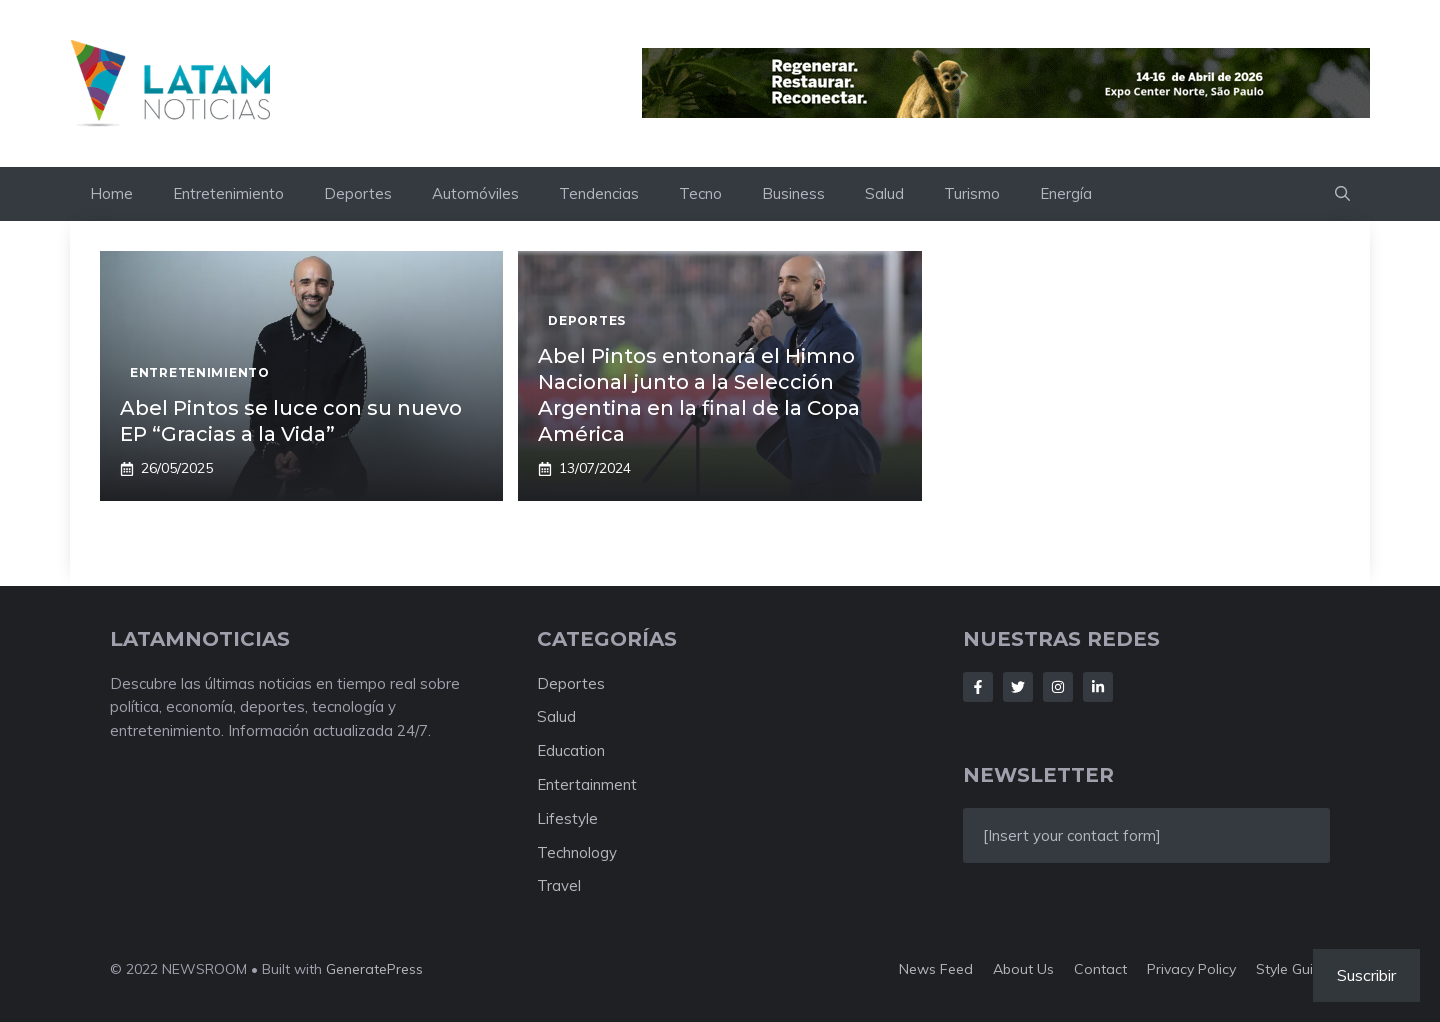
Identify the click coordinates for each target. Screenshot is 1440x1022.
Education (571, 750)
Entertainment (587, 784)
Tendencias (599, 193)
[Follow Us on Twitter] (1018, 687)
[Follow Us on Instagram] (1058, 687)
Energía (1066, 193)
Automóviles (475, 193)
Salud (884, 193)
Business (793, 193)
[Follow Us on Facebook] (978, 687)
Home (111, 193)
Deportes (358, 193)
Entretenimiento (228, 193)
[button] (1342, 194)
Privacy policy (1191, 969)
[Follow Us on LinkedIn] (1098, 687)
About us (1023, 969)
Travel (559, 885)
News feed (936, 969)
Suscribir (1366, 975)
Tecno (700, 193)
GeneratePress (374, 969)
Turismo (972, 193)
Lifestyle (567, 818)
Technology (577, 852)
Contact (1100, 969)
